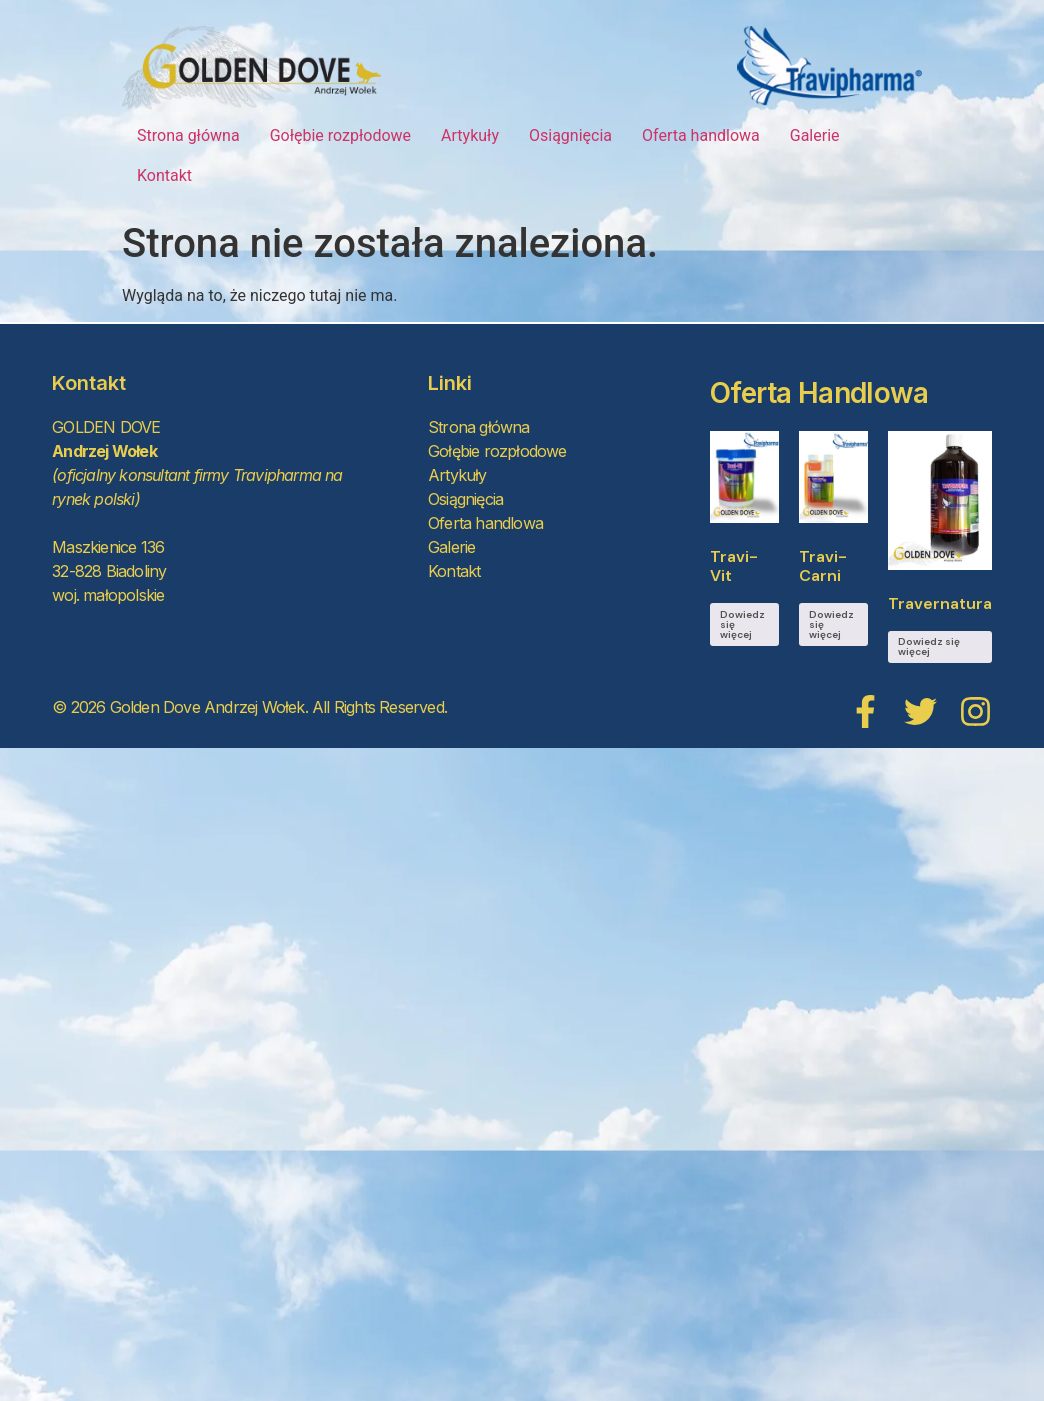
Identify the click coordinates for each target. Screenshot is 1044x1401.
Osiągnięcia (570, 135)
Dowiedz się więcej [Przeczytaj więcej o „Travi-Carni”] (831, 624)
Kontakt (164, 175)
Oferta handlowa (701, 135)
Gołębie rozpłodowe (340, 135)
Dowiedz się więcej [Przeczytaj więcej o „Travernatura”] (929, 646)
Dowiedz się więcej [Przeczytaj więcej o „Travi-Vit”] (742, 624)
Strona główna (188, 135)
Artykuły (470, 135)
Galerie (815, 135)
